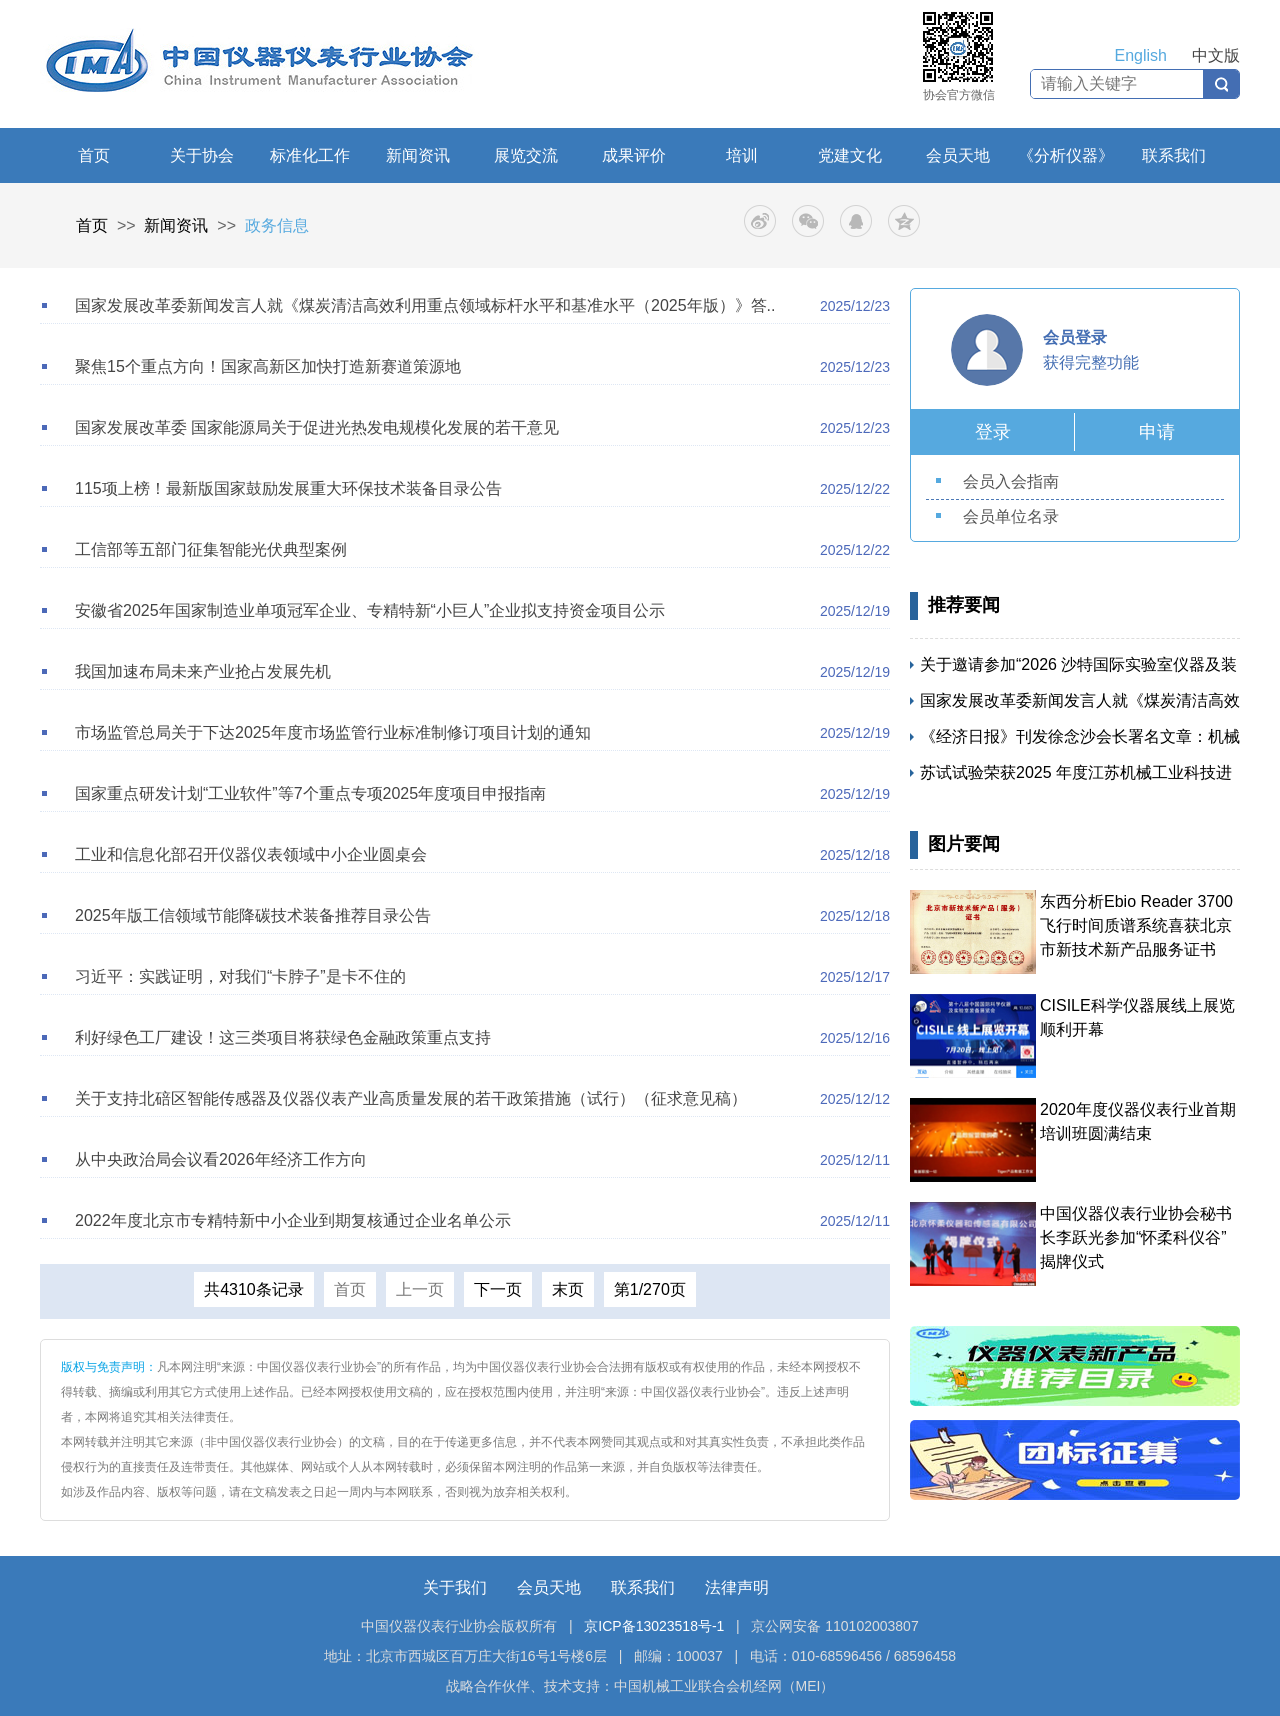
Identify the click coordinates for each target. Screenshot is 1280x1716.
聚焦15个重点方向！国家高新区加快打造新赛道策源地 (268, 366)
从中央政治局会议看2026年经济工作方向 (221, 1159)
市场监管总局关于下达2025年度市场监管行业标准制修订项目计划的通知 (333, 732)
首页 (94, 155)
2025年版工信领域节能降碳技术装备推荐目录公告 (253, 915)
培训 (742, 155)
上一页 (420, 1289)
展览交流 (526, 155)
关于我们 (455, 1587)
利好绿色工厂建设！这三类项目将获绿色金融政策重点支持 (283, 1037)
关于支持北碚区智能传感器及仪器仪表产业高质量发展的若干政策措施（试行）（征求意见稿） (411, 1098)
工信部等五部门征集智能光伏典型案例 (211, 549)
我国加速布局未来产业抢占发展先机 (203, 671)
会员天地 (958, 155)
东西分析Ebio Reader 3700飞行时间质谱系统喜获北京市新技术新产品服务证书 (1136, 925)
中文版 (1216, 55)
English (1141, 55)
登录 (993, 432)
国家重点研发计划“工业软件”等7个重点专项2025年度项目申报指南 (310, 793)
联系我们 (1174, 155)
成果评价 (634, 155)
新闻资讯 (418, 155)
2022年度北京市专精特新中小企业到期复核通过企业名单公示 (293, 1220)
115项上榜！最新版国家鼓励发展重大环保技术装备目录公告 (288, 488)
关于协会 (202, 155)
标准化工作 (310, 155)
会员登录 (1075, 337)
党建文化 (850, 155)
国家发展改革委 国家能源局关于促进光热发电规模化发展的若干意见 (317, 427)
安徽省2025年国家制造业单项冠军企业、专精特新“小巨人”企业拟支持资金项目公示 (370, 610)
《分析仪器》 (1066, 155)
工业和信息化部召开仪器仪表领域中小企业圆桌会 (251, 854)
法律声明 (737, 1587)
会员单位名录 (1011, 516)
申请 (1157, 432)
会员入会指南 (1011, 481)
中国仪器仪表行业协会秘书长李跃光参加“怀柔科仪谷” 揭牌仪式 (1136, 1237)
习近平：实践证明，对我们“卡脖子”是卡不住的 (240, 976)
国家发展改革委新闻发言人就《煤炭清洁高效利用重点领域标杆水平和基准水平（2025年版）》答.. (425, 305)
